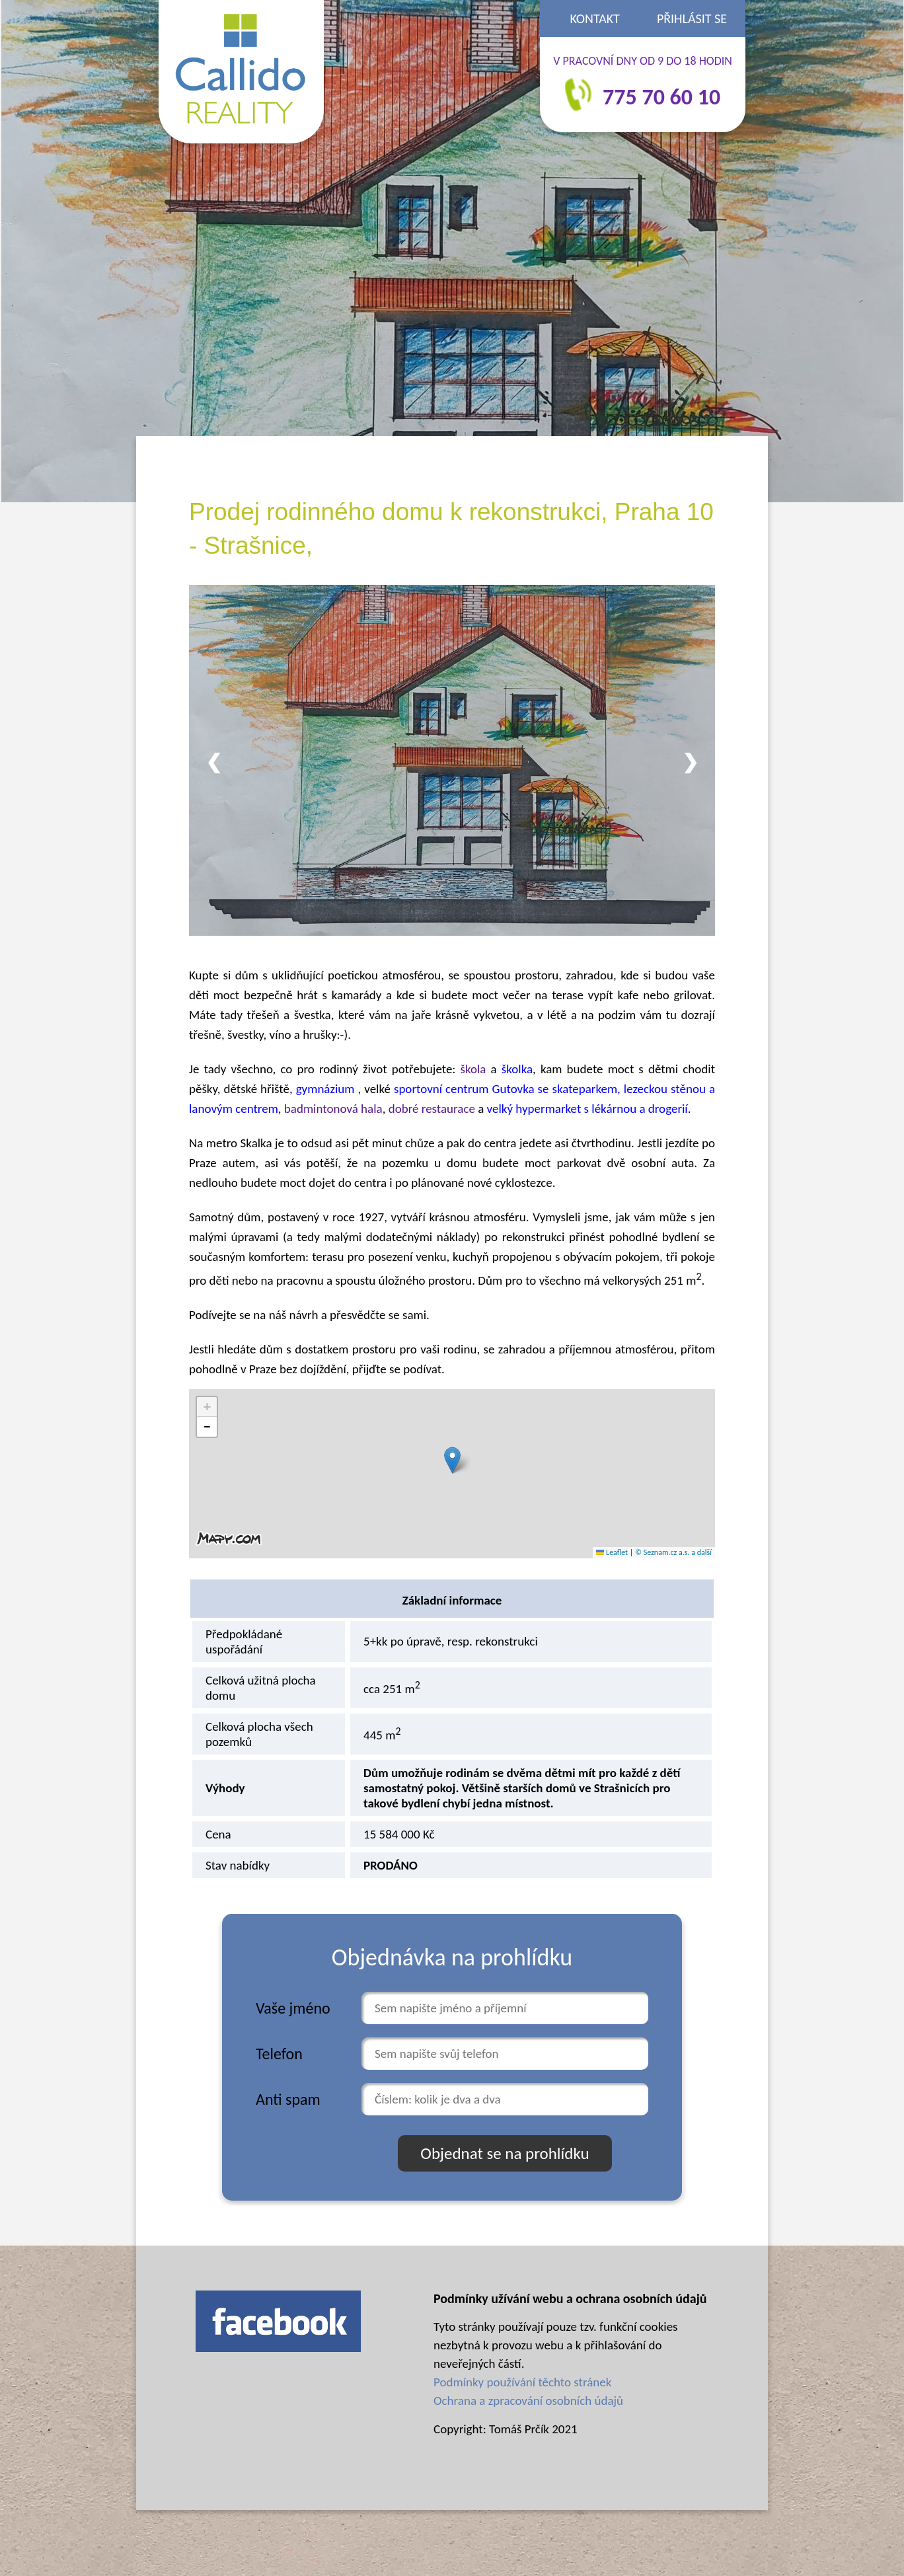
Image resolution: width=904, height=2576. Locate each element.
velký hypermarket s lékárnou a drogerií (587, 1108)
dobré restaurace (432, 1108)
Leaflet (612, 1552)
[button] (452, 1460)
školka (517, 1069)
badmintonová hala (333, 1108)
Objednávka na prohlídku (452, 1957)
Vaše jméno (293, 2008)
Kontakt (595, 18)
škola (473, 1069)
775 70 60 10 (661, 96)
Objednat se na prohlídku (504, 2153)
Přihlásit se (692, 18)
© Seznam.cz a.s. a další (673, 1552)
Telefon (279, 2053)
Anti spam (288, 2099)
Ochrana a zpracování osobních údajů (528, 2400)
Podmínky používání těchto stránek (522, 2382)
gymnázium (327, 1088)
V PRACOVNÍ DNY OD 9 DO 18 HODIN (642, 61)
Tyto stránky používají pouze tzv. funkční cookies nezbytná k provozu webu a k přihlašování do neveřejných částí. (555, 2345)
